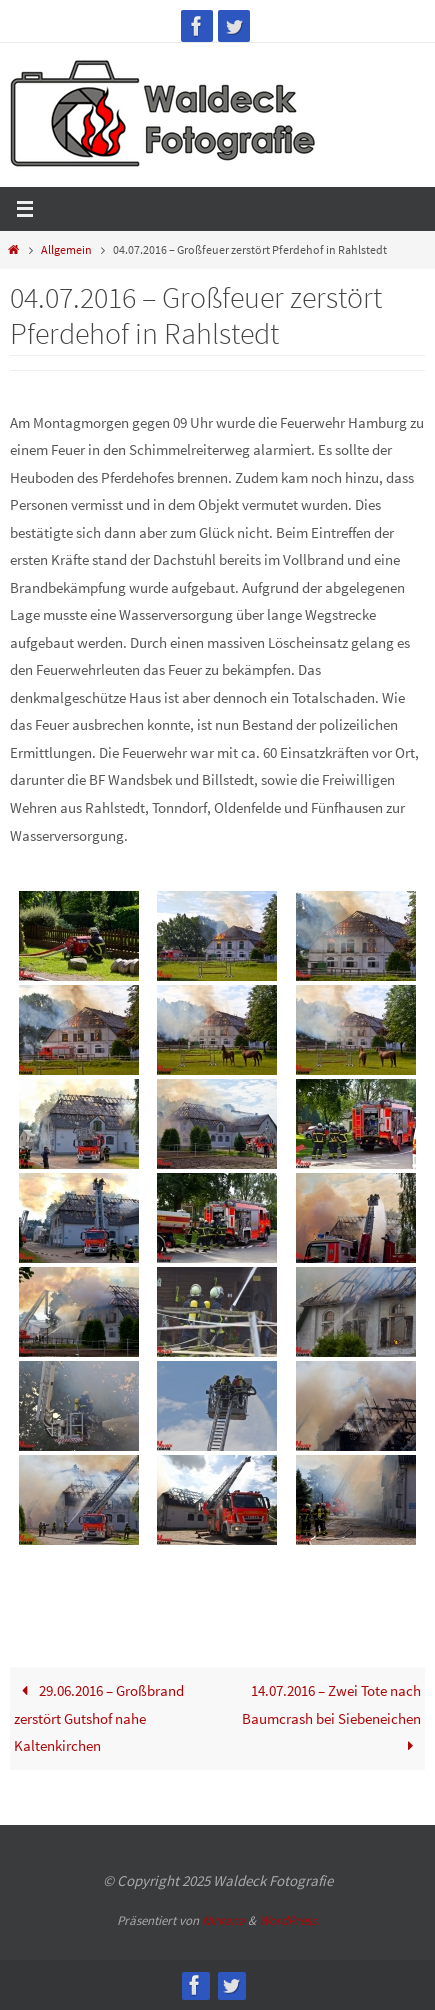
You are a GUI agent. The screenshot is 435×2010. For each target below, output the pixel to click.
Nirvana (223, 1920)
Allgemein (66, 249)
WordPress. (289, 1920)
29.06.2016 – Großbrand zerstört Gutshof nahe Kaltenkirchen (98, 1718)
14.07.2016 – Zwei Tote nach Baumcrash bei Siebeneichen (331, 1718)
